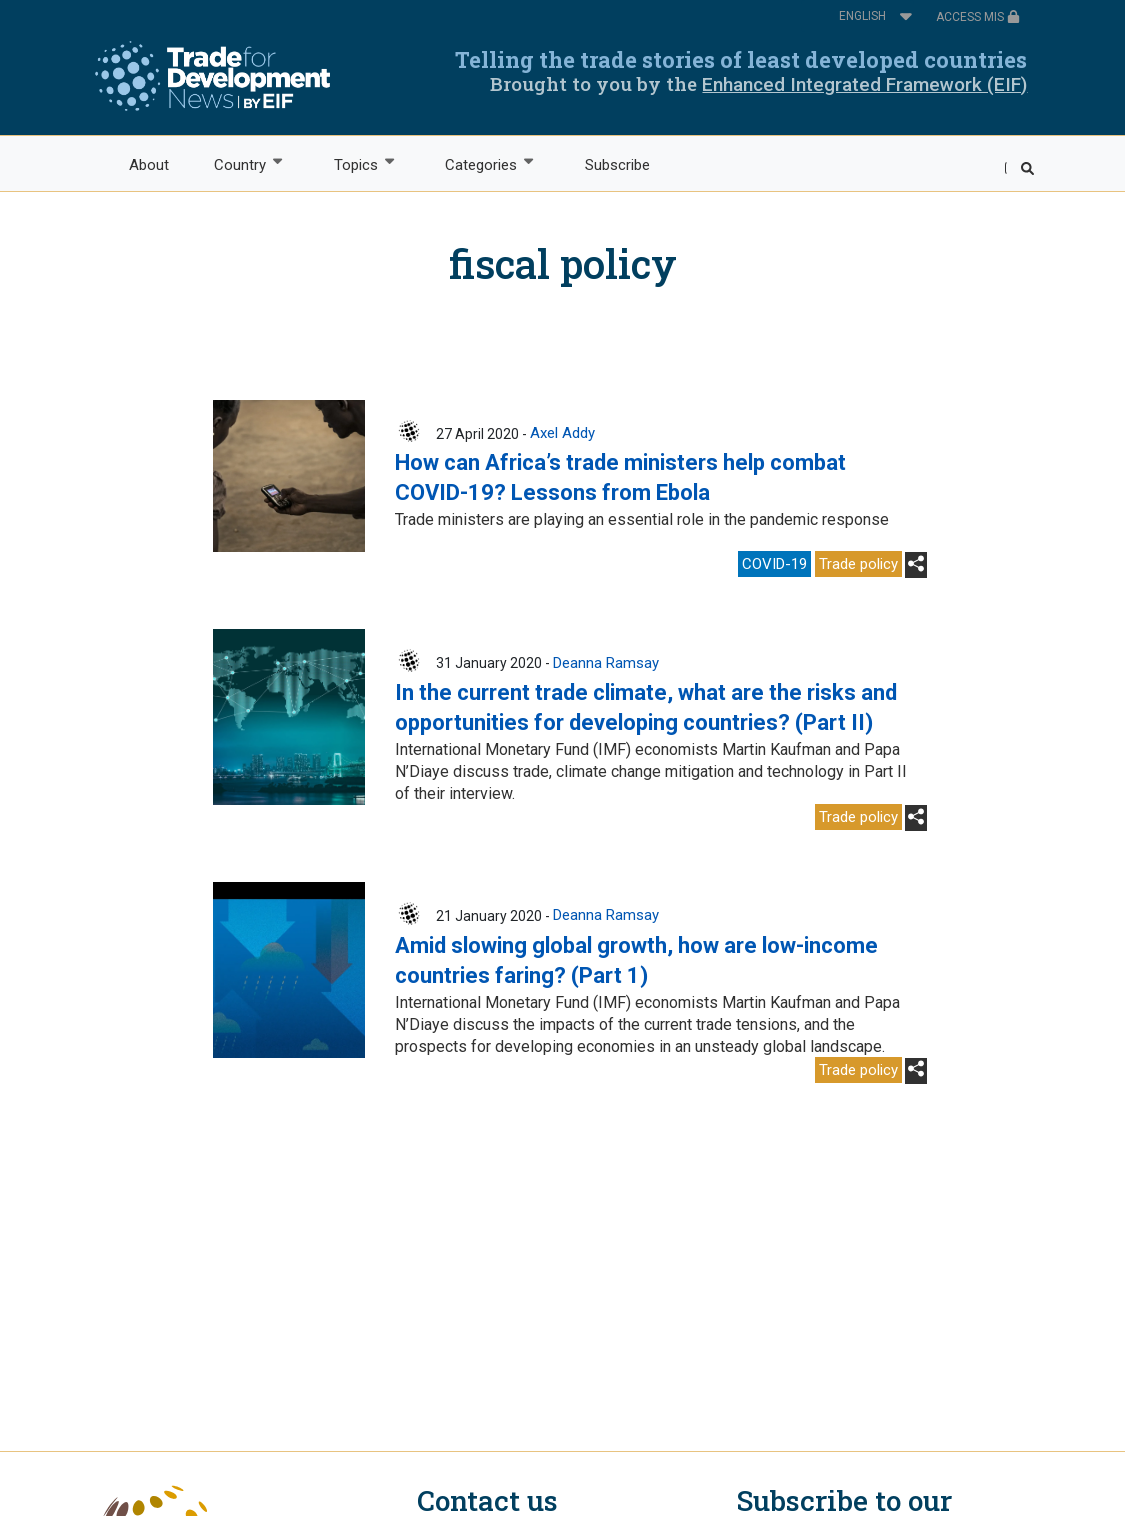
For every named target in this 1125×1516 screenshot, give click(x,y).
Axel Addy (562, 433)
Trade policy (858, 564)
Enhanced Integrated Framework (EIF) (864, 84)
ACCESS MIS (978, 17)
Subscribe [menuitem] (617, 165)
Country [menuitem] (239, 163)
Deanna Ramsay (606, 663)
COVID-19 (774, 564)
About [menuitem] (149, 165)
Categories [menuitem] (480, 163)
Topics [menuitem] (354, 163)
